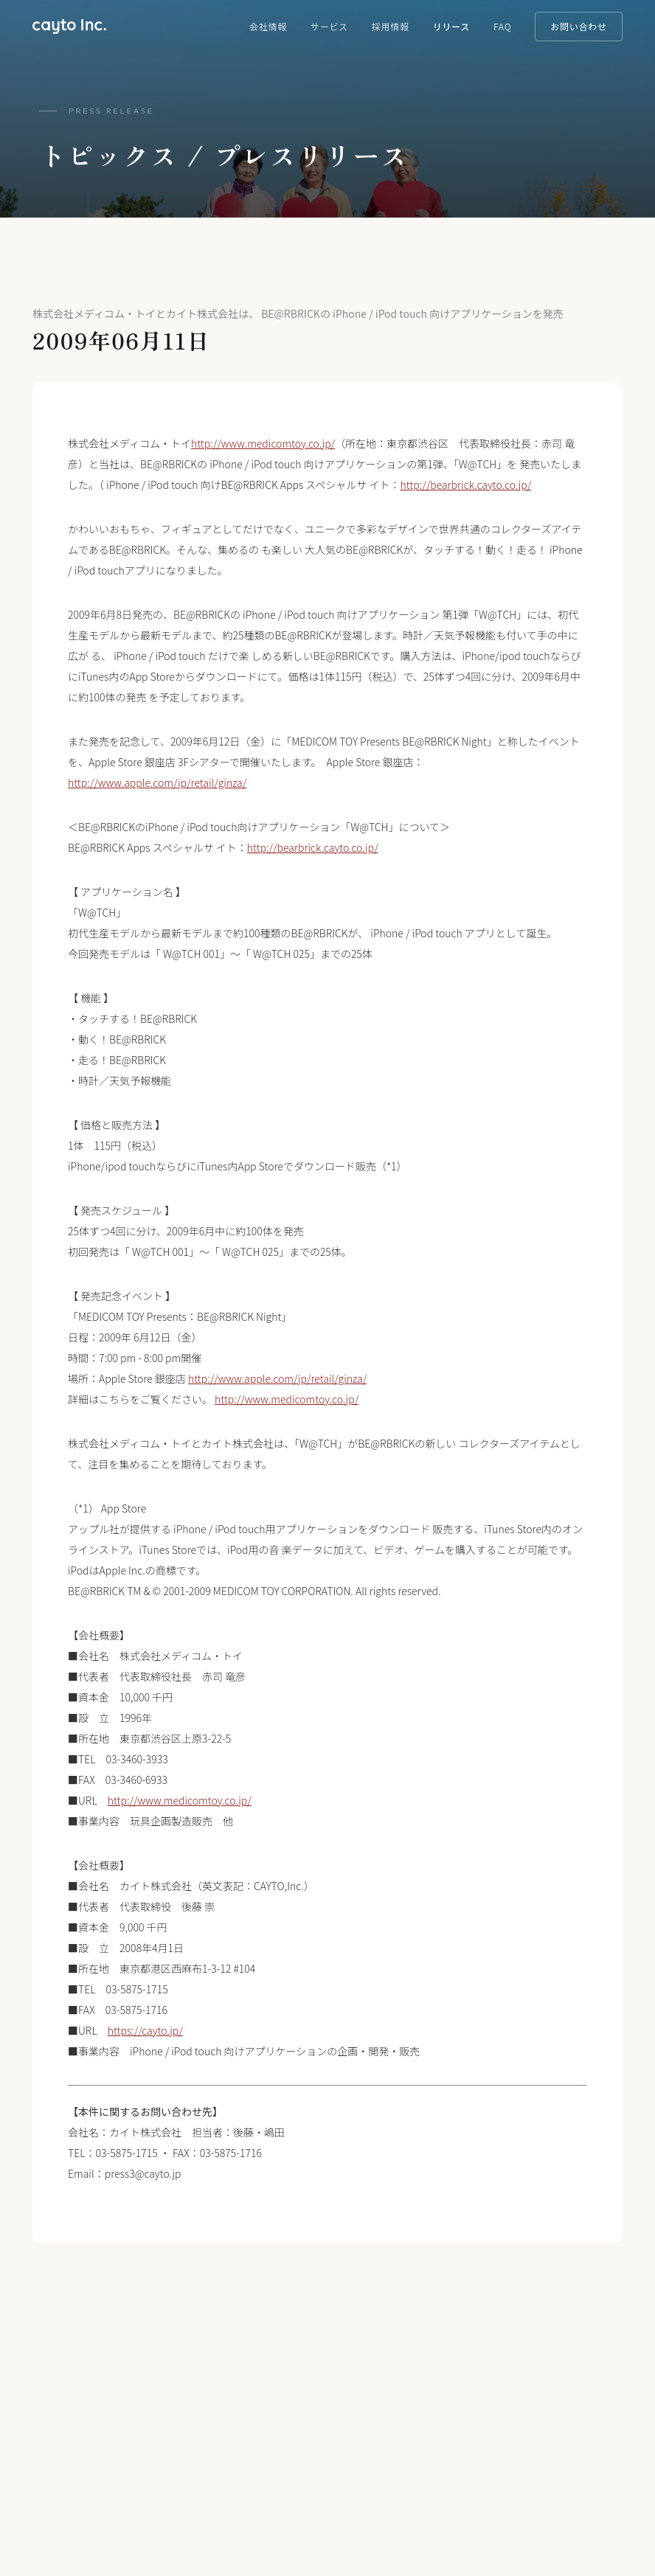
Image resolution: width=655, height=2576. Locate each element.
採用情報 (390, 26)
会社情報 (268, 26)
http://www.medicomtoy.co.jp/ (263, 443)
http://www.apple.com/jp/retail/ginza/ (157, 782)
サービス (329, 26)
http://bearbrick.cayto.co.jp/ (465, 484)
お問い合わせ (578, 26)
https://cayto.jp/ (145, 2030)
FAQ (502, 26)
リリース (451, 26)
